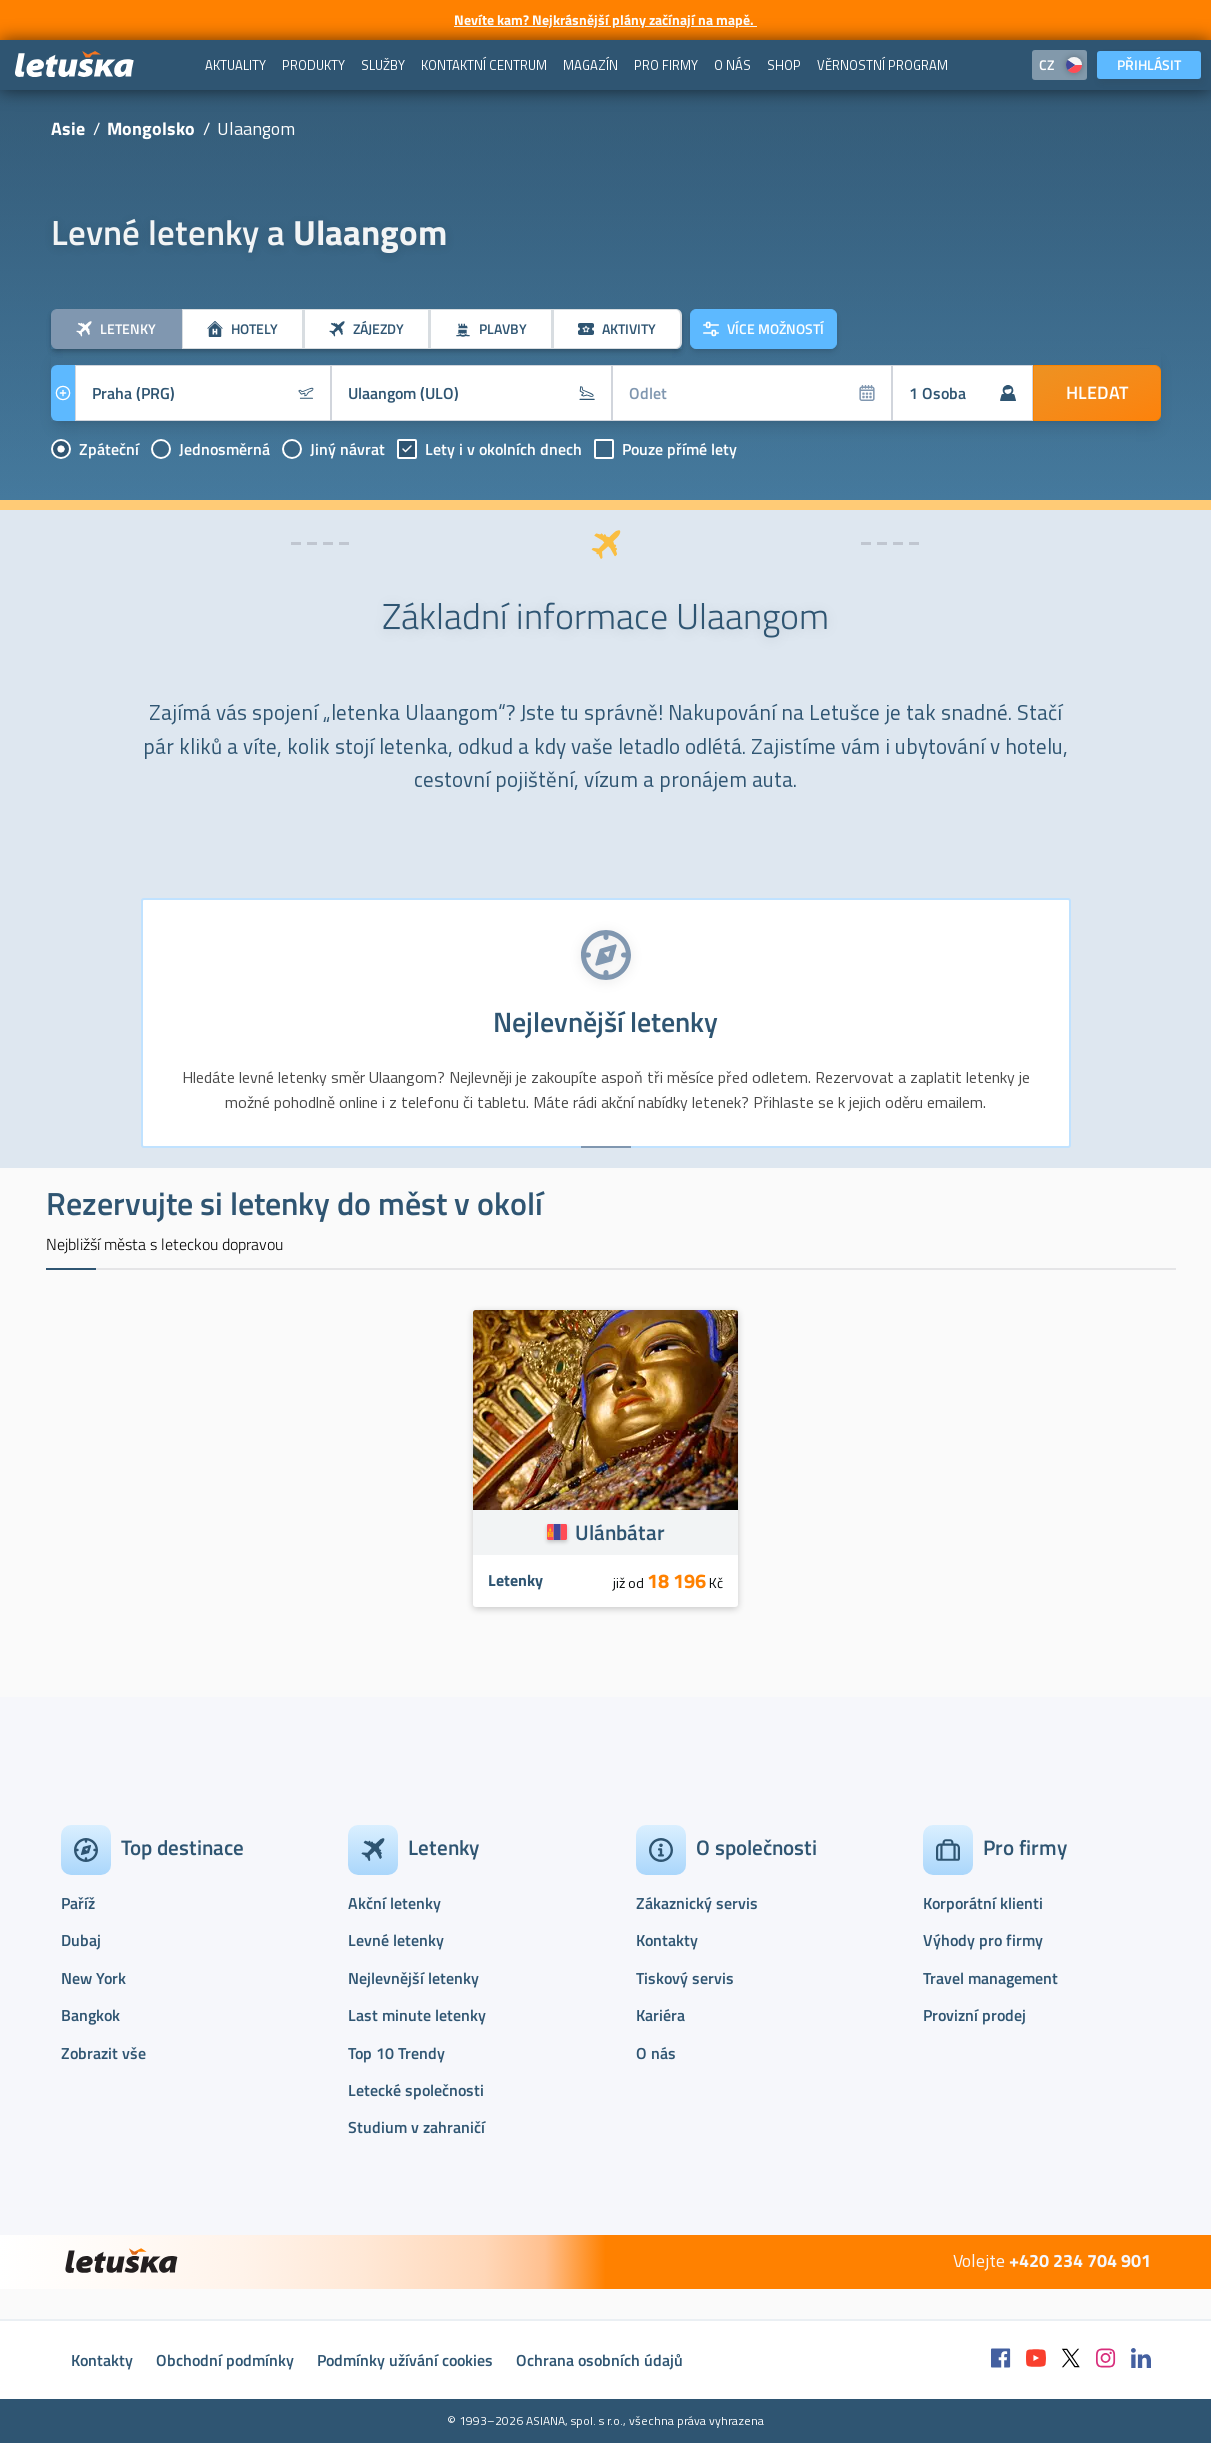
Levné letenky (396, 1940)
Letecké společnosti (416, 2090)
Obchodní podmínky (225, 2360)
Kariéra (660, 2015)
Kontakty (667, 1940)
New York (93, 1978)
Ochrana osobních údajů (599, 2360)
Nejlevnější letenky (413, 1978)
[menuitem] (235, 65)
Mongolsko (151, 128)
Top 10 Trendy (396, 2053)
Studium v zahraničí (416, 2127)
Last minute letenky (417, 2015)
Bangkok (90, 2015)
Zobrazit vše (103, 2053)
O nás (656, 2053)
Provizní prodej (974, 2015)
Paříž (78, 1903)
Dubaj (81, 1940)
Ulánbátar (620, 1532)
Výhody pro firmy (983, 1940)
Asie (68, 128)
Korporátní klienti (983, 1903)
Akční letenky (394, 1903)
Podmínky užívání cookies (405, 2360)
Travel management (990, 1978)
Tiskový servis (685, 1978)
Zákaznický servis (697, 1903)
